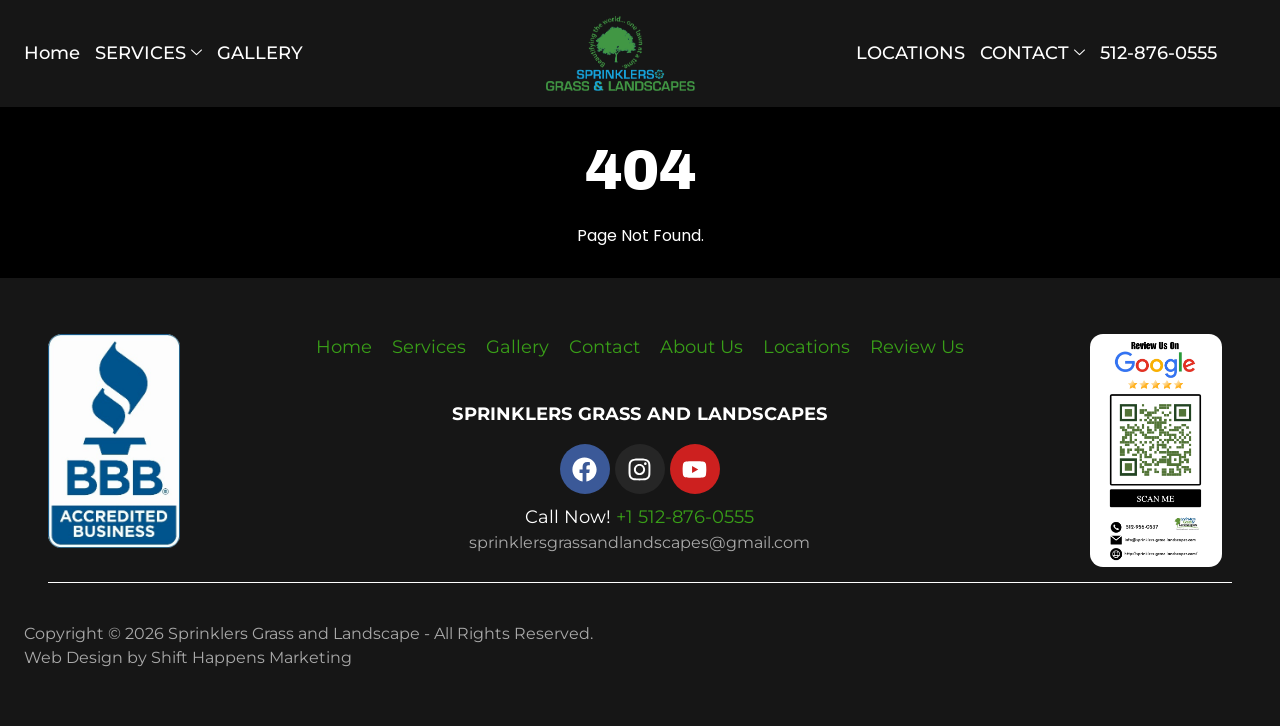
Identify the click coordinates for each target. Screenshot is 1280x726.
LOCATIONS (910, 53)
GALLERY (260, 53)
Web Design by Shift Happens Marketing (188, 657)
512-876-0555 (1158, 53)
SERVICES (148, 53)
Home (52, 53)
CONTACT (1032, 53)
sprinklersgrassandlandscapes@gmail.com (639, 542)
